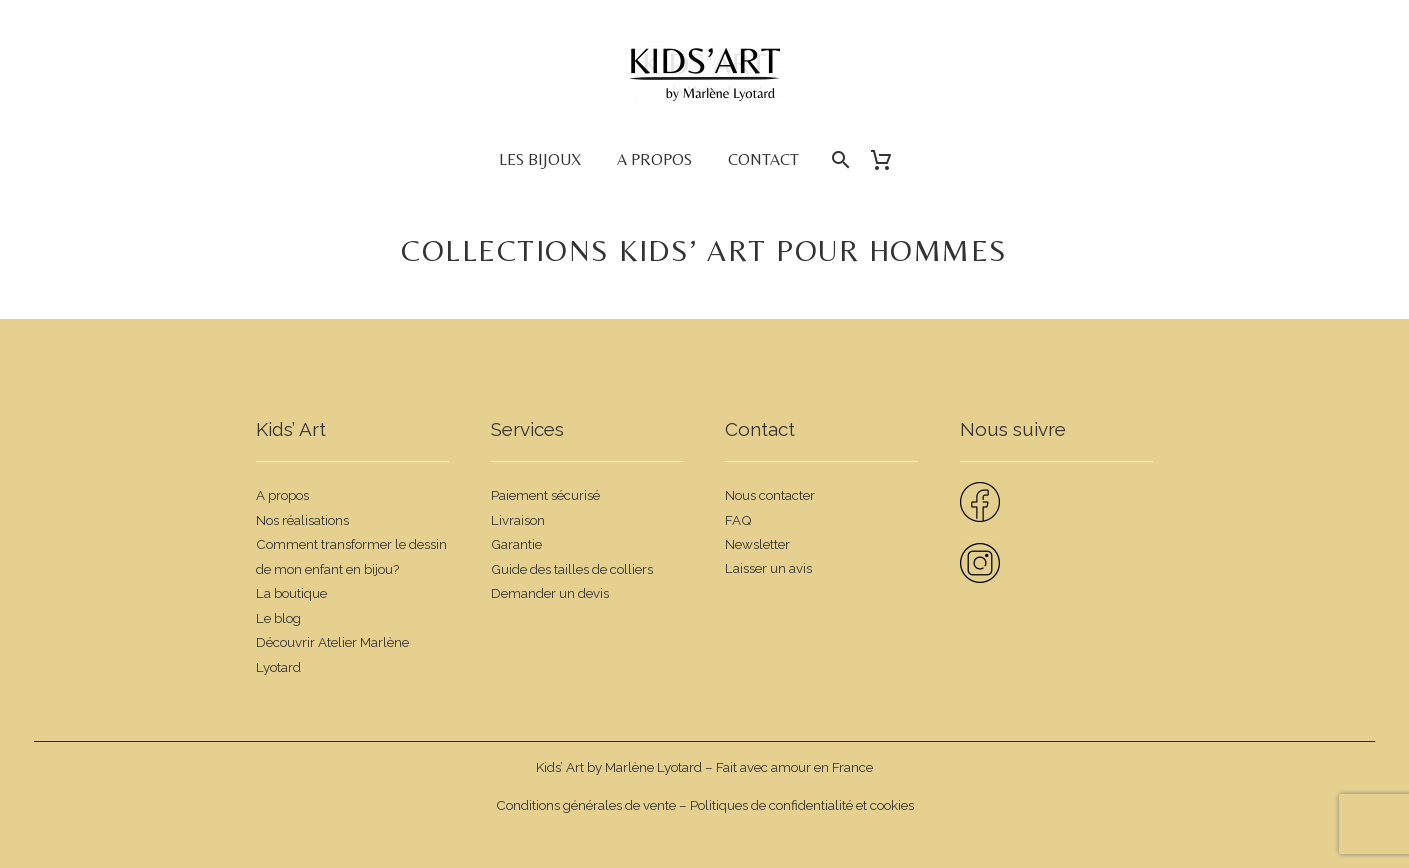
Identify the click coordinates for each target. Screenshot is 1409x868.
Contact (763, 159)
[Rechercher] (839, 160)
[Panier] (889, 160)
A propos (654, 159)
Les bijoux (540, 159)
